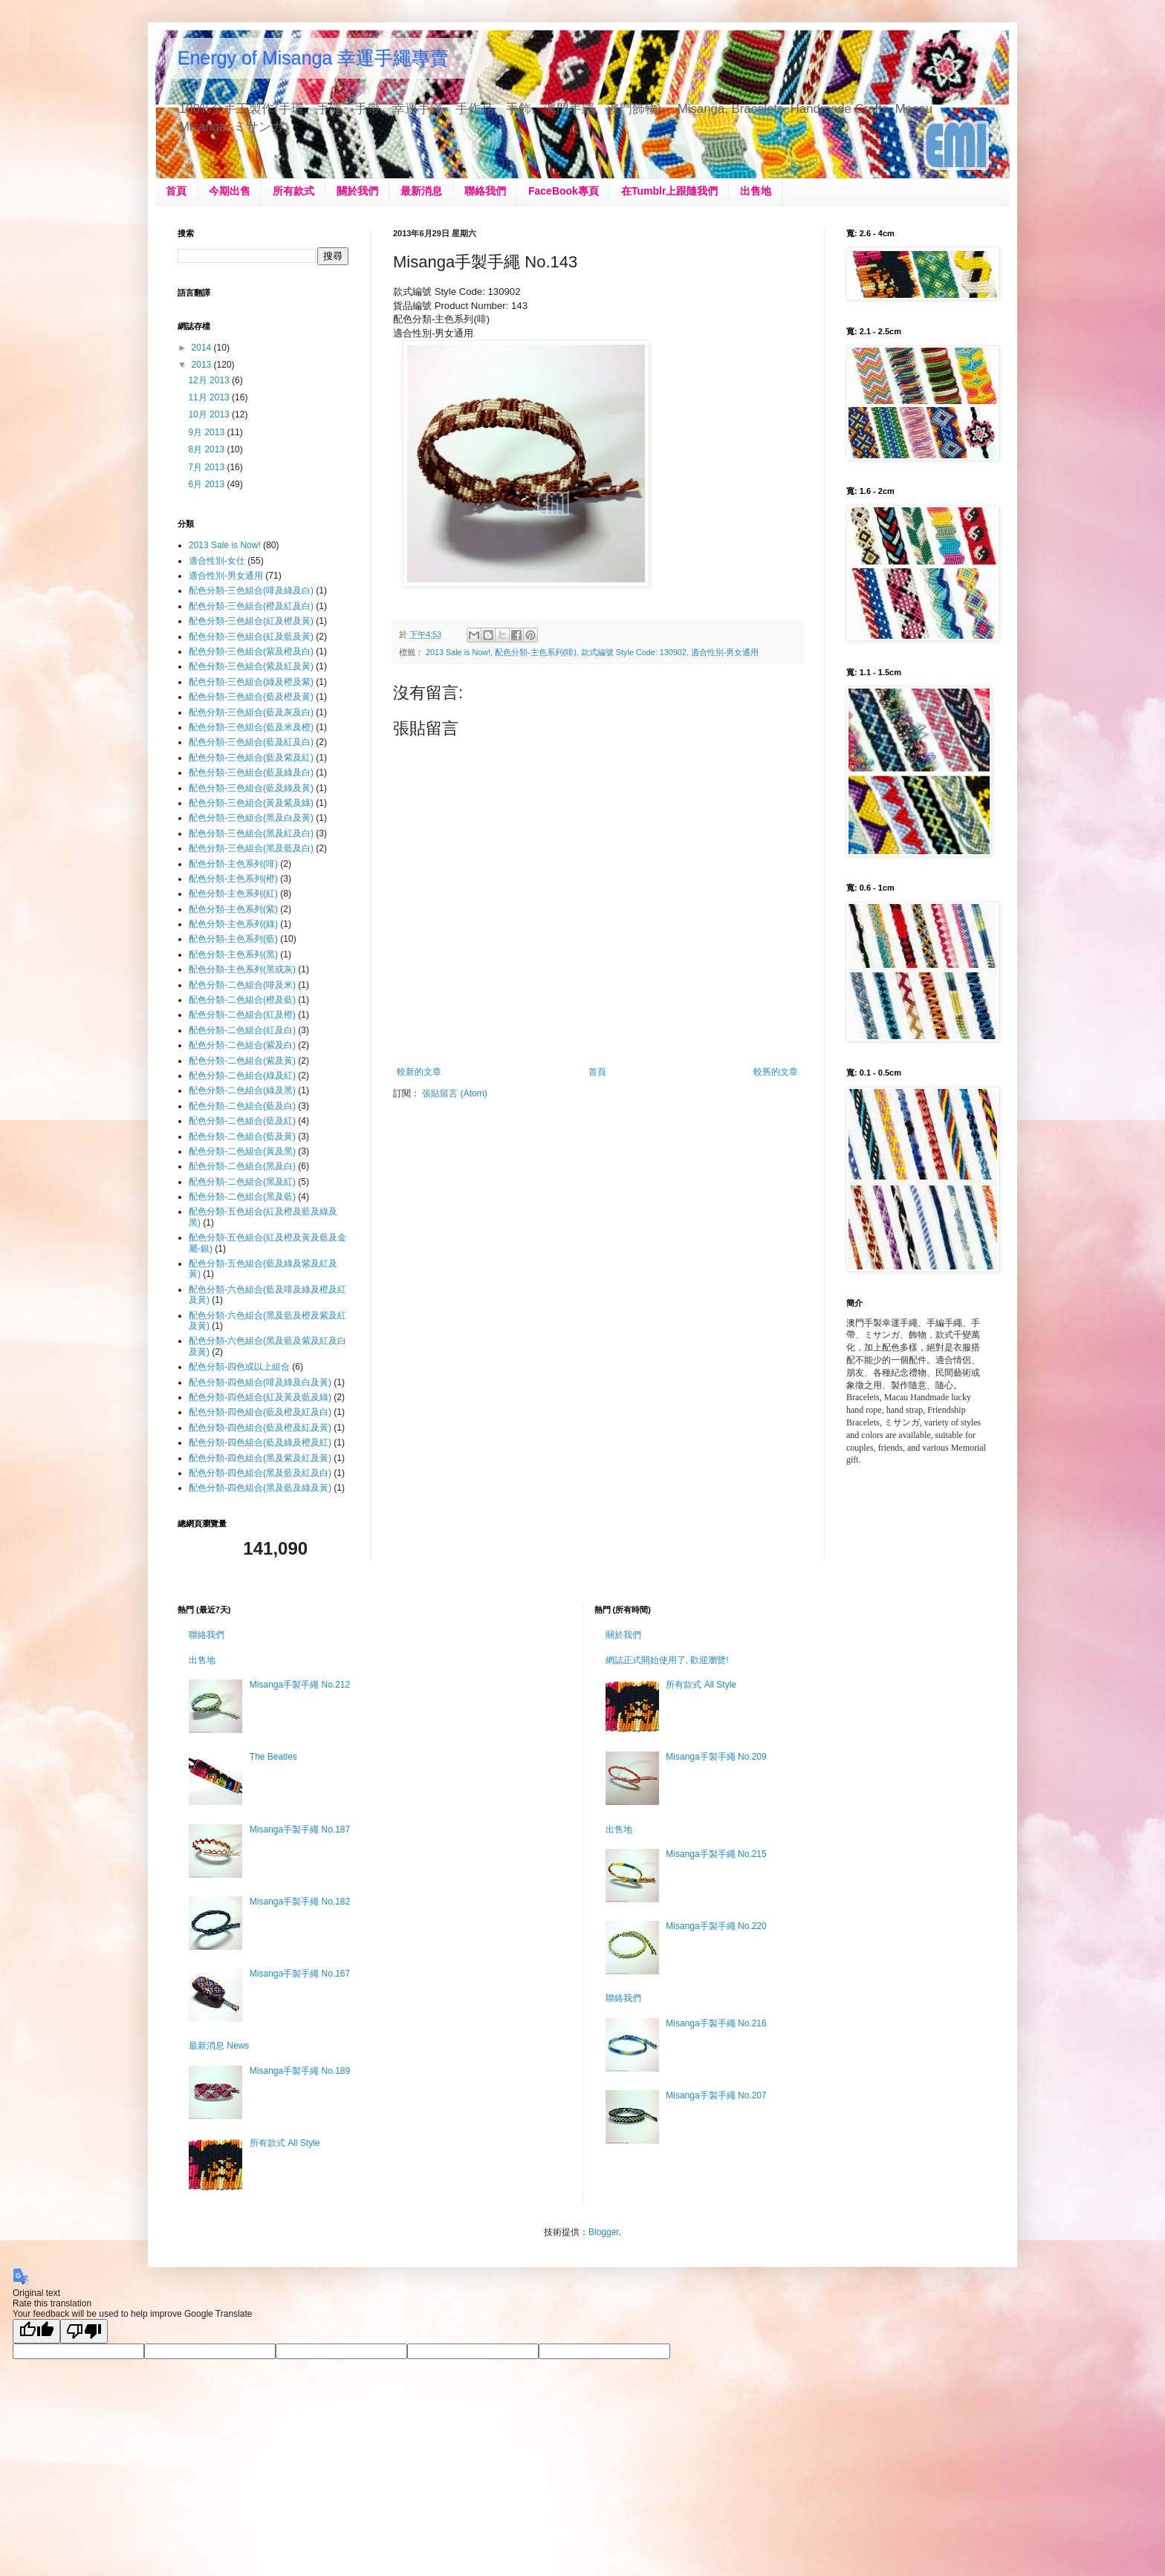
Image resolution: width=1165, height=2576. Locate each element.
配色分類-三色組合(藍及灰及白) (251, 712)
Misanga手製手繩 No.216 (716, 2023)
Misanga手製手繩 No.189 (300, 2071)
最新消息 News (219, 2045)
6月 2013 (207, 484)
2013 (203, 365)
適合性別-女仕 (217, 561)
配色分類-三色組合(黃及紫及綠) (251, 803)
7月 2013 (207, 467)
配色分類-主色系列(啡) (536, 652)
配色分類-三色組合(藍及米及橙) (251, 727)
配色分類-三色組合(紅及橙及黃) (251, 621)
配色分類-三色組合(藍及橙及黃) (251, 697)
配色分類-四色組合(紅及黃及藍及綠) (260, 1397)
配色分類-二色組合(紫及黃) (242, 1061)
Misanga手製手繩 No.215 (716, 1854)
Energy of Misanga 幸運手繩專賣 (313, 58)
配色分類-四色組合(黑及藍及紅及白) (260, 1473)
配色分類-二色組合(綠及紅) (242, 1075)
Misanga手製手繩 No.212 (300, 1684)
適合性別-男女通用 (725, 652)
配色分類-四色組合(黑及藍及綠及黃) (260, 1488)
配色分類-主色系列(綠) (233, 924)
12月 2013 (210, 380)
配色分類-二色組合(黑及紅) (242, 1182)
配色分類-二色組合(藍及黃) (242, 1136)
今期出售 (229, 191)
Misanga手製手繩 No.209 (716, 1757)
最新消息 (421, 191)
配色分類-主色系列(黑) (233, 954)
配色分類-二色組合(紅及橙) (242, 1014)
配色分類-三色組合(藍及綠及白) (251, 772)
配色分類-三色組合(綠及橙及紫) (251, 682)
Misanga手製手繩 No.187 (300, 1829)
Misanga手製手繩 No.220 (716, 1926)
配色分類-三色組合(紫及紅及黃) (251, 666)
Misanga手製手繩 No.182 (300, 1901)
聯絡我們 (485, 191)
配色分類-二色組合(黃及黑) (242, 1151)
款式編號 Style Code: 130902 (634, 652)
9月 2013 (207, 432)
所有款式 (293, 191)
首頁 (176, 191)
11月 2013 (210, 397)
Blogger (603, 2232)
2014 (203, 347)
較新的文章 (419, 1072)
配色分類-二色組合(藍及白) (242, 1106)
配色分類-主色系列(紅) (233, 893)
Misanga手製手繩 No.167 (300, 1973)
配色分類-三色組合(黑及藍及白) (251, 848)
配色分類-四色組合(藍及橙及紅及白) (260, 1412)
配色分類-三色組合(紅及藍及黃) (251, 636)
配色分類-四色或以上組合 (239, 1367)
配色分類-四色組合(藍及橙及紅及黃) (260, 1427)
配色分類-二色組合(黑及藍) (242, 1196)
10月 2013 (210, 414)
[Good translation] (36, 2331)
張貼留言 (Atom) (454, 1093)
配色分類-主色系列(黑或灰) (242, 969)
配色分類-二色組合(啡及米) (242, 985)
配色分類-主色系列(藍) (233, 939)
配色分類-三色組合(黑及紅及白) (251, 833)
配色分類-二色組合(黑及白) (242, 1166)
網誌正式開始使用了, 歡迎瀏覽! (667, 1660)
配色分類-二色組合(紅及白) (242, 1030)
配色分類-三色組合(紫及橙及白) (251, 651)
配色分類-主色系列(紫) (233, 909)
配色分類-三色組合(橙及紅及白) (251, 606)
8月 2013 (207, 449)
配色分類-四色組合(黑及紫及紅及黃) (260, 1458)
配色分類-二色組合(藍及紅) (242, 1121)
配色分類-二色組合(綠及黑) (242, 1090)
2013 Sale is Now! (458, 652)
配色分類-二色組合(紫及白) (242, 1045)
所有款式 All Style (285, 2143)
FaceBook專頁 (563, 191)
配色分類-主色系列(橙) (233, 879)
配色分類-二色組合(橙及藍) (242, 1000)
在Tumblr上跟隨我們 (669, 191)
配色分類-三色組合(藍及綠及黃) (251, 788)
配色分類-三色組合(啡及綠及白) (251, 590)
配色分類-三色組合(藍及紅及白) (251, 742)
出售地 (755, 191)
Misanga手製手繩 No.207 (716, 2095)
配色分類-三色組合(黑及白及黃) (251, 818)
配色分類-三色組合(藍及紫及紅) (251, 757)
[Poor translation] (84, 2331)
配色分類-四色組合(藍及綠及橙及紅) (260, 1442)
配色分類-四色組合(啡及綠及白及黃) (260, 1382)
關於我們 (357, 191)
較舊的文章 (775, 1072)
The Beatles (273, 1757)
